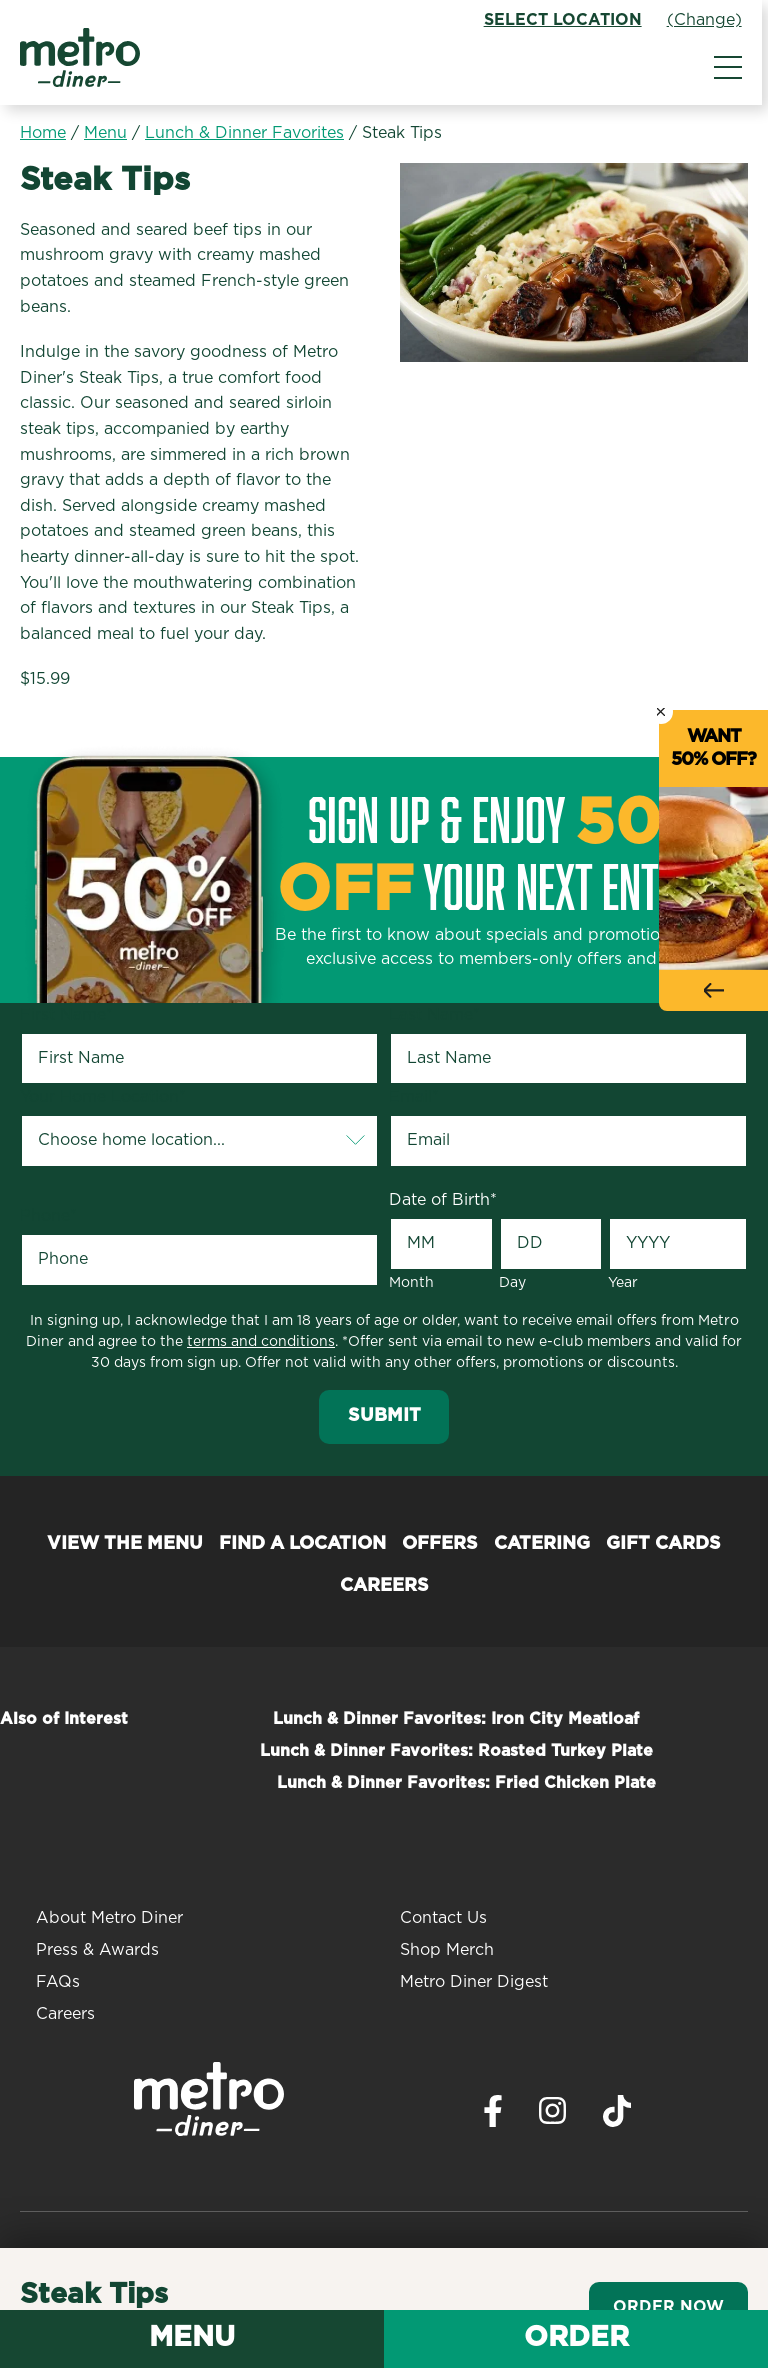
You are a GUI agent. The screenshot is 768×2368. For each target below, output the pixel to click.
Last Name (434, 1015)
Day (512, 1283)
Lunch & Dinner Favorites (244, 133)
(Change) (710, 20)
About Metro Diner (109, 1918)
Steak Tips (402, 133)
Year (623, 1283)
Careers (384, 1586)
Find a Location (302, 1544)
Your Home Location (103, 1097)
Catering (542, 1544)
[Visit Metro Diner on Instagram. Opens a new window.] (553, 2116)
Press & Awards (97, 1950)
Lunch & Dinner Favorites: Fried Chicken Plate (466, 1783)
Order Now (668, 2307)
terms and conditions (261, 1342)
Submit (384, 1416)
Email (414, 1097)
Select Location (569, 20)
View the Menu (125, 1544)
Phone (48, 1216)
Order (576, 2338)
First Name (66, 1015)
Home (43, 133)
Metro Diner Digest (474, 1982)
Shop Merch (447, 1950)
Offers (440, 1544)
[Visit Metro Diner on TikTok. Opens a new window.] (617, 2116)
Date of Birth (443, 1200)
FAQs (58, 1982)
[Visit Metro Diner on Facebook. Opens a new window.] (493, 2116)
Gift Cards (663, 1544)
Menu (105, 133)
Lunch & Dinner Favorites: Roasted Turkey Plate (456, 1751)
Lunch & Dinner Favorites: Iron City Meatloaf (456, 1719)
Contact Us (443, 1918)
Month (411, 1283)
